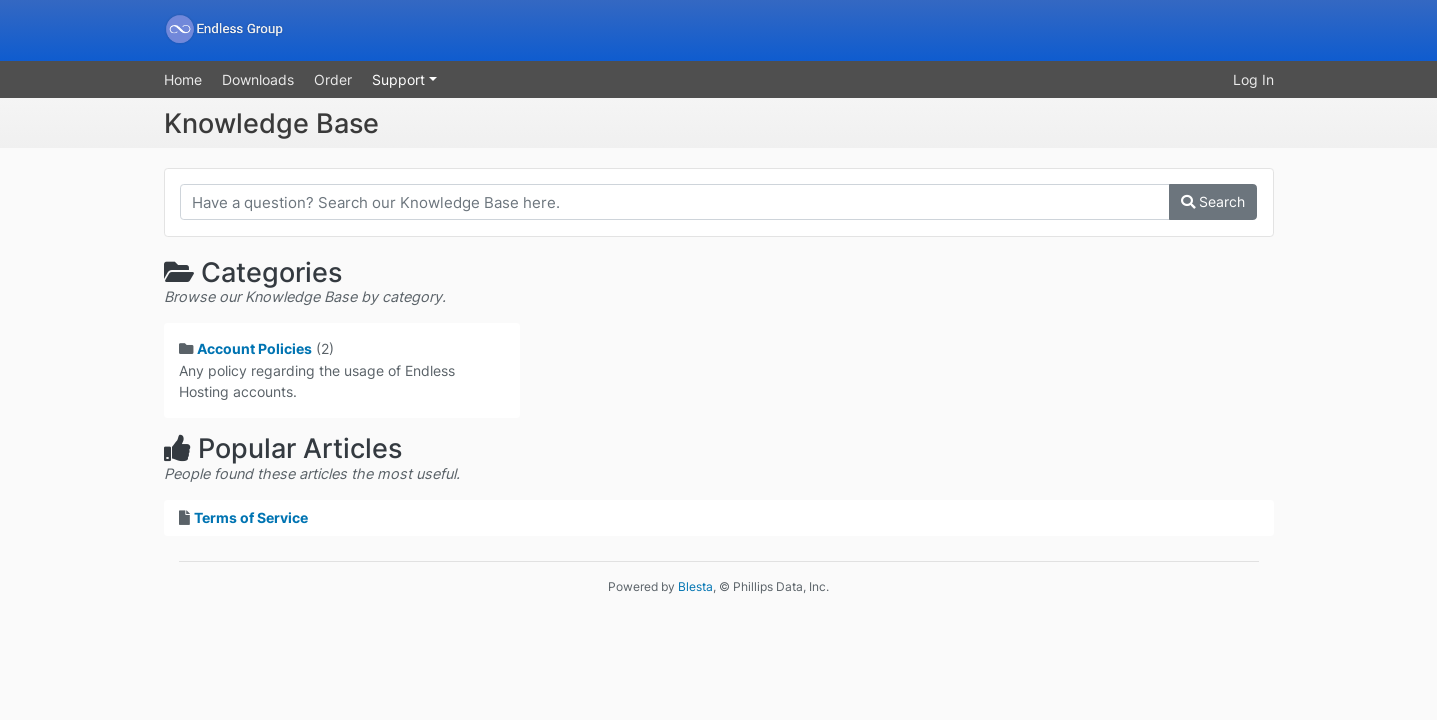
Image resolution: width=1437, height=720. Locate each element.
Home (183, 79)
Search (1213, 201)
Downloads (258, 79)
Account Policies (254, 348)
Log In (1253, 79)
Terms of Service (251, 517)
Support (400, 79)
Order (333, 79)
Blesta (695, 586)
